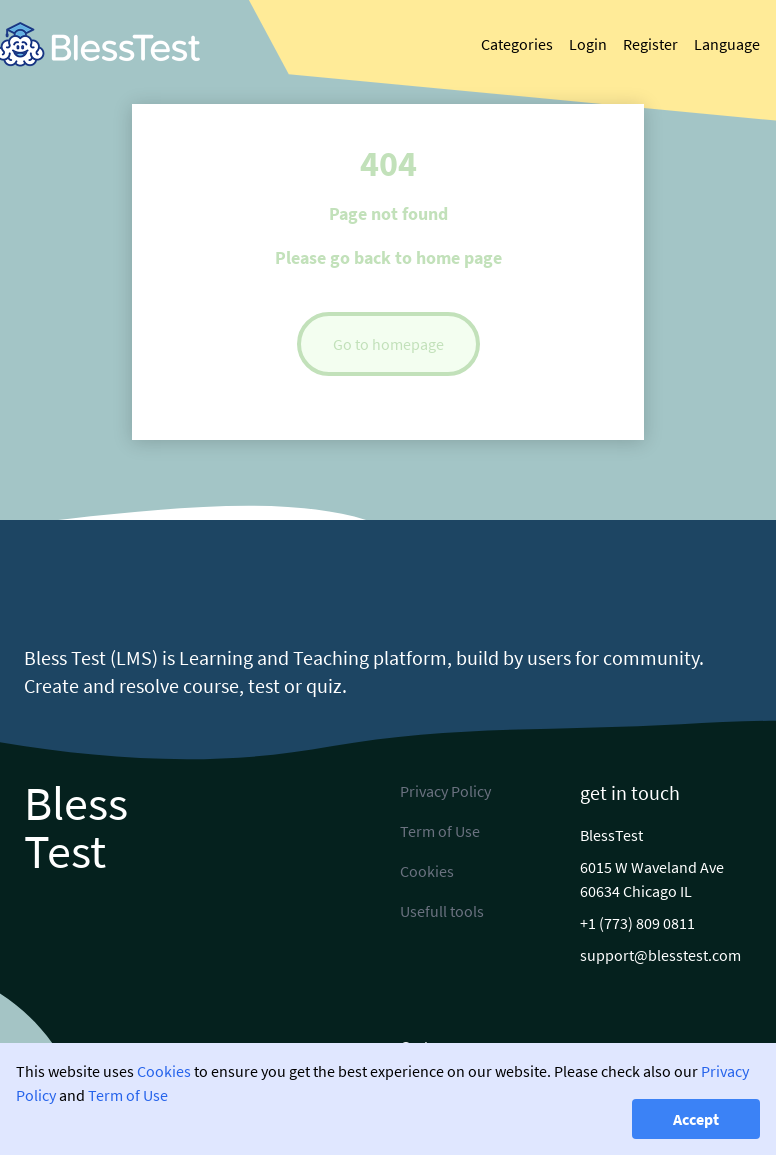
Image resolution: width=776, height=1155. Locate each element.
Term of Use (128, 1095)
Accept (696, 1119)
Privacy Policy (445, 791)
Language (727, 44)
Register (650, 44)
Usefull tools (442, 911)
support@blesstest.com (660, 955)
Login (588, 44)
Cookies (164, 1071)
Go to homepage (388, 344)
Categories (517, 44)
